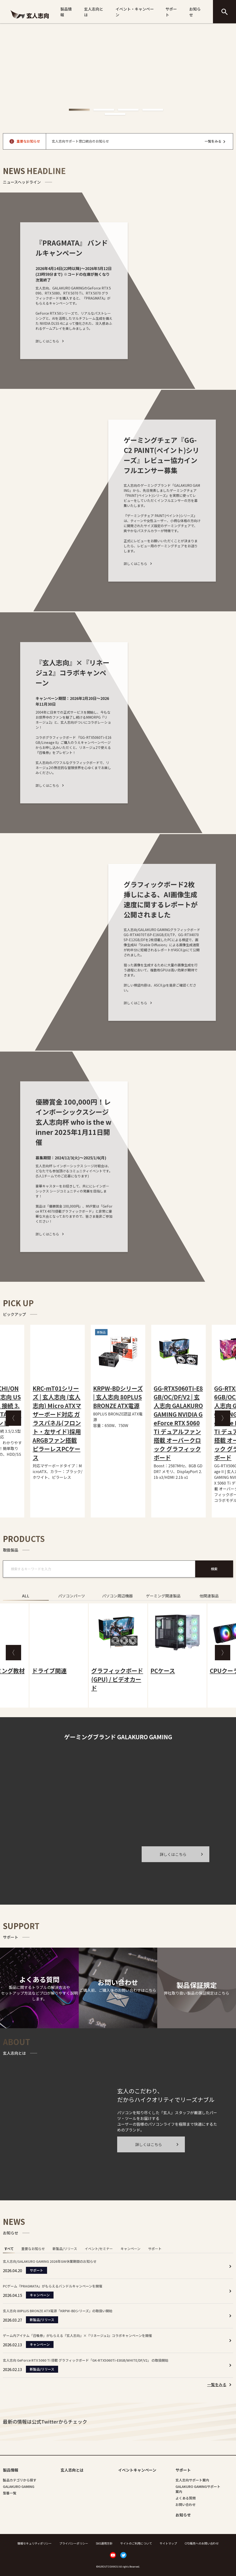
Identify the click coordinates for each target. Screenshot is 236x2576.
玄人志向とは (93, 12)
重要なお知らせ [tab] (33, 2248)
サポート (171, 12)
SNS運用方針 (104, 2543)
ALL (25, 1596)
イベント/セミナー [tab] (99, 2248)
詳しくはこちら (50, 341)
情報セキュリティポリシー (34, 2543)
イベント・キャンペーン (134, 12)
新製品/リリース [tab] (65, 2248)
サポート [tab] (155, 2248)
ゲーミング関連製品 (163, 1596)
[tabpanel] (118, 2323)
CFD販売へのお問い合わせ (202, 2543)
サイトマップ (168, 2543)
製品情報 (66, 12)
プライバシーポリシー (73, 2543)
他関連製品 (209, 1596)
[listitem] (220, 2384)
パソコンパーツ (71, 1596)
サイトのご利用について (136, 2543)
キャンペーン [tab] (130, 2248)
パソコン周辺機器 (117, 1596)
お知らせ (195, 12)
